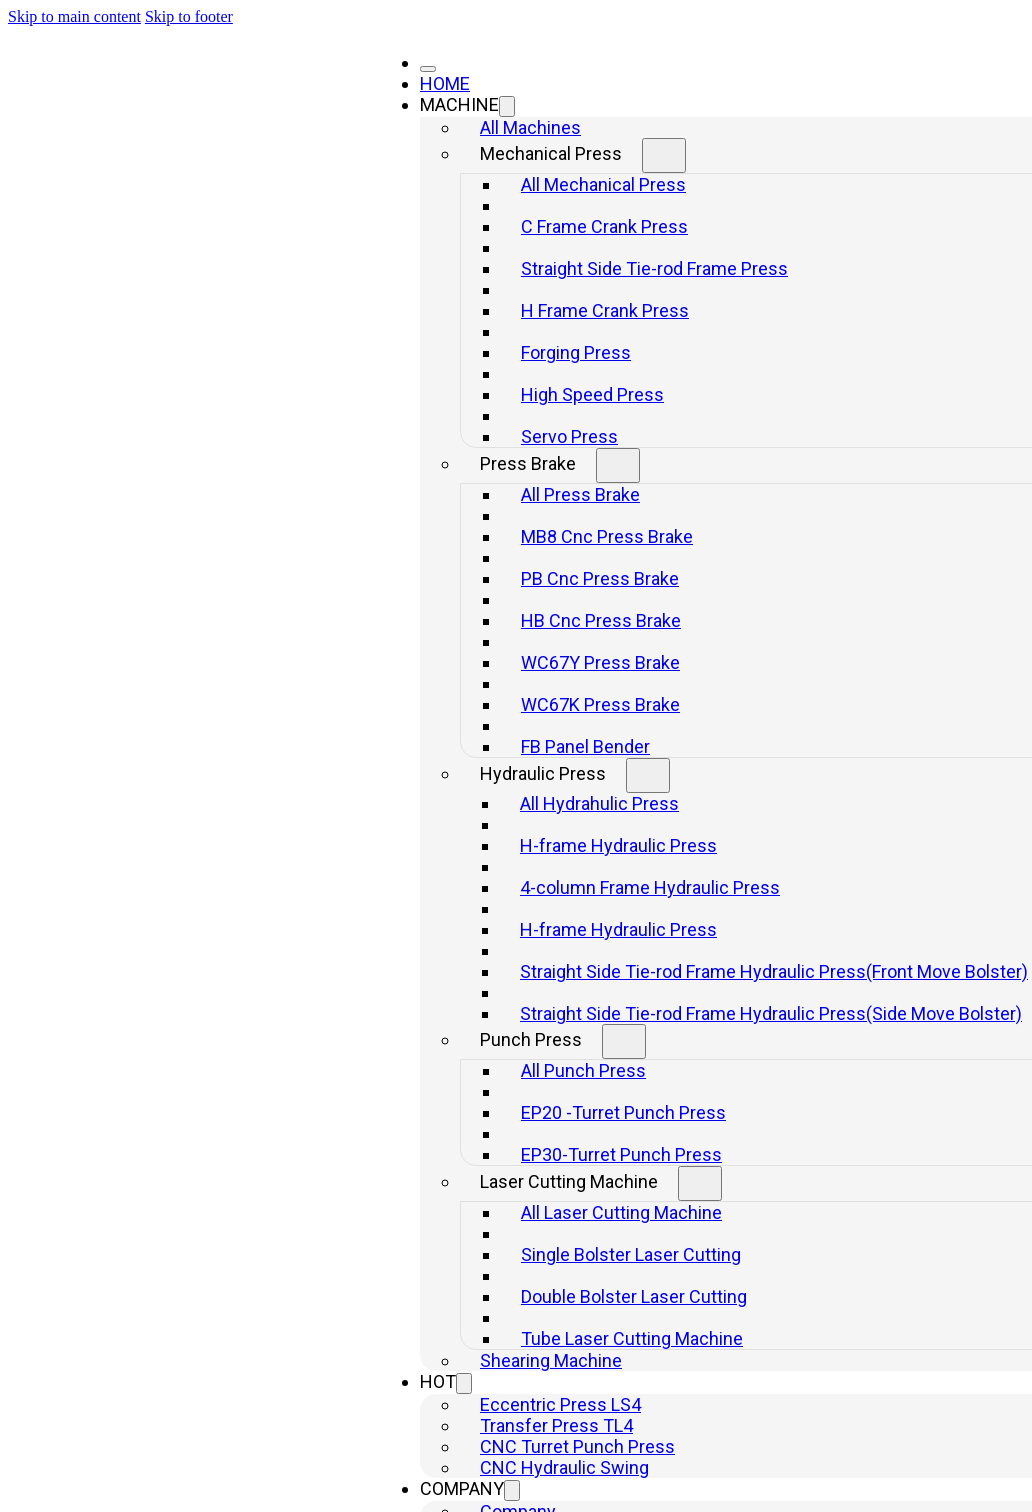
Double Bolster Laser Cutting (634, 1296)
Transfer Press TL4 (556, 1425)
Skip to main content (74, 16)
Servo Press (569, 436)
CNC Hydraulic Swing (564, 1467)
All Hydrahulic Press (599, 803)
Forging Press (576, 352)
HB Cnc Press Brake (601, 620)
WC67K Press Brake (600, 704)
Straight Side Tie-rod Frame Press (654, 268)
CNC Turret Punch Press (577, 1446)
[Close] (428, 69)
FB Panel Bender (585, 746)
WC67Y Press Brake (600, 662)
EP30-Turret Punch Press (621, 1154)
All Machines (530, 127)
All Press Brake (580, 494)
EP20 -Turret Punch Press (623, 1112)
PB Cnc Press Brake (600, 578)
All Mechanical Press (603, 184)
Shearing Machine (551, 1360)
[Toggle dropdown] (507, 106)
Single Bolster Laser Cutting (631, 1254)
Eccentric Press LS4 (560, 1404)
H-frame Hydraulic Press (618, 845)
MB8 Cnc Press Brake (607, 536)
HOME (445, 83)
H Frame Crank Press (605, 310)
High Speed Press (592, 394)
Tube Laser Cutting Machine (632, 1338)
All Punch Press (583, 1070)
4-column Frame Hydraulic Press (650, 887)
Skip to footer (189, 16)
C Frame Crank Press (604, 226)
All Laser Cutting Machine (621, 1212)
